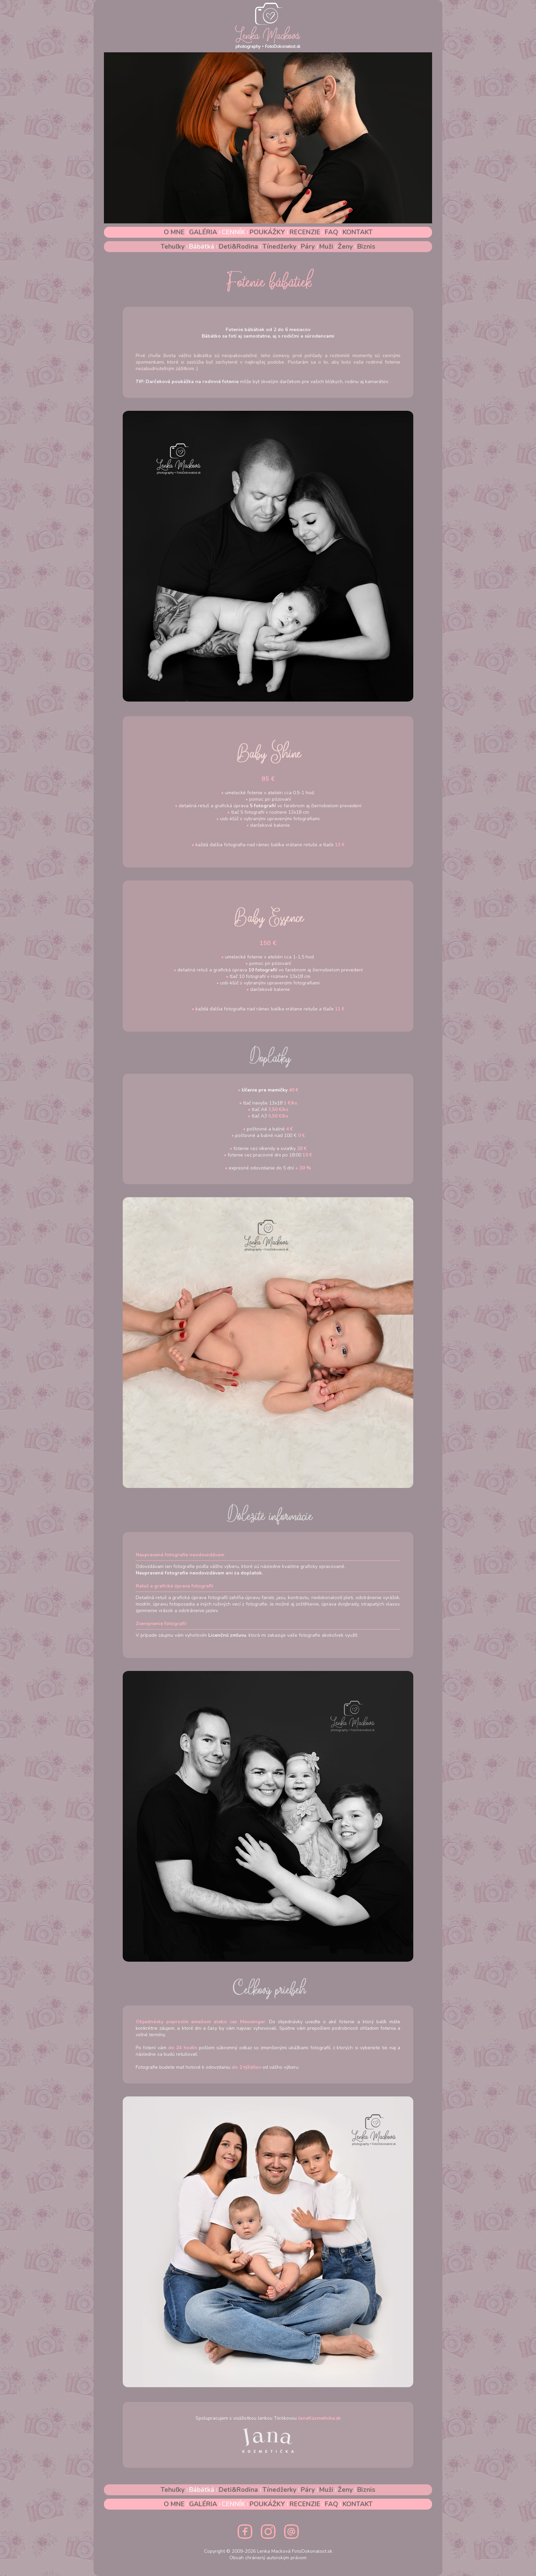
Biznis (366, 246)
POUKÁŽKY (268, 232)
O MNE (175, 232)
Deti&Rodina (239, 246)
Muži (327, 246)
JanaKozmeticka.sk (319, 2418)
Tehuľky (173, 246)
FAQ (332, 232)
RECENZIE (306, 232)
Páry (309, 246)
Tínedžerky (280, 246)
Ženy (346, 246)
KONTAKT (358, 232)
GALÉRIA (204, 232)
